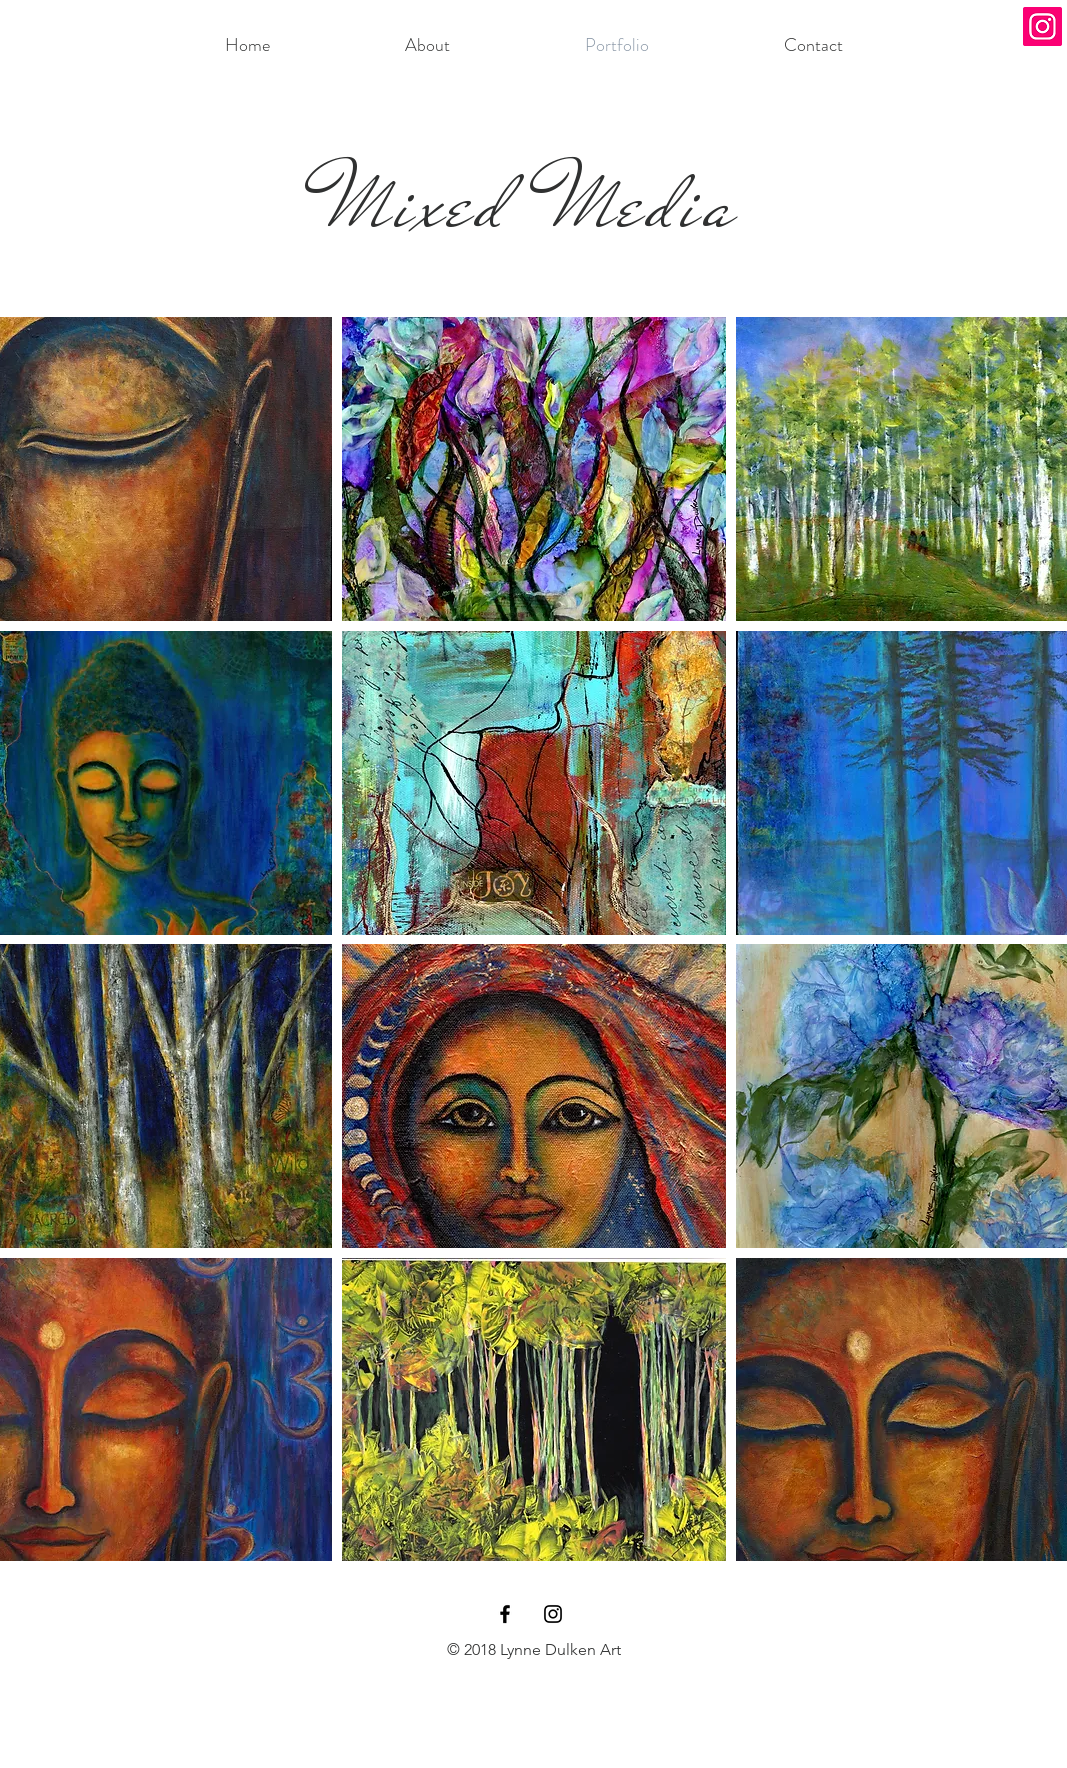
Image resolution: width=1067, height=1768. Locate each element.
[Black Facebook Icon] (505, 1614)
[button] (534, 469)
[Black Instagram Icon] (553, 1614)
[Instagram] (1042, 26)
